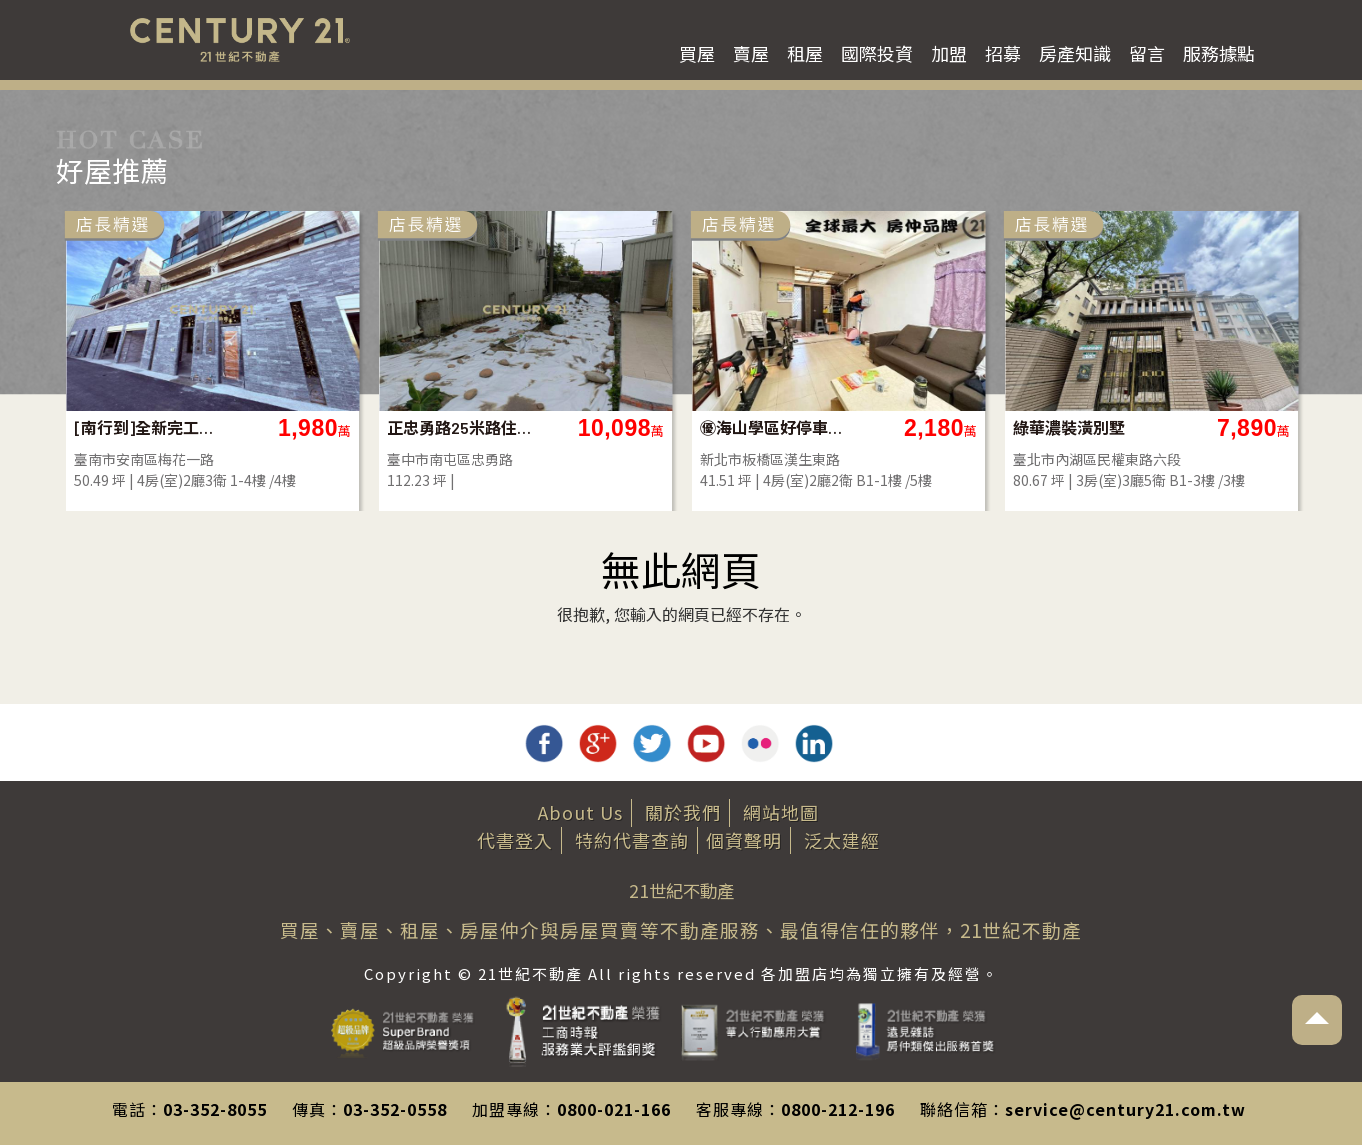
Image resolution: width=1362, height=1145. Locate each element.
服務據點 (1219, 53)
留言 (1147, 53)
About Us (580, 812)
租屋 (805, 53)
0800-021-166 (614, 1109)
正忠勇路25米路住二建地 (459, 427)
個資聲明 (744, 840)
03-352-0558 (395, 1109)
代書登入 (515, 840)
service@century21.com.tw (1125, 1109)
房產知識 (1075, 53)
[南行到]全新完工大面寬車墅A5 (146, 427)
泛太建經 (842, 840)
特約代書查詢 (632, 840)
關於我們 (683, 812)
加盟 (949, 53)
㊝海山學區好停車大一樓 (772, 427)
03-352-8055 (215, 1109)
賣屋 (751, 53)
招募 (1003, 53)
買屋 (697, 53)
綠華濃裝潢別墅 (1069, 427)
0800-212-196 (838, 1109)
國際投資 (877, 53)
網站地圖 (781, 812)
